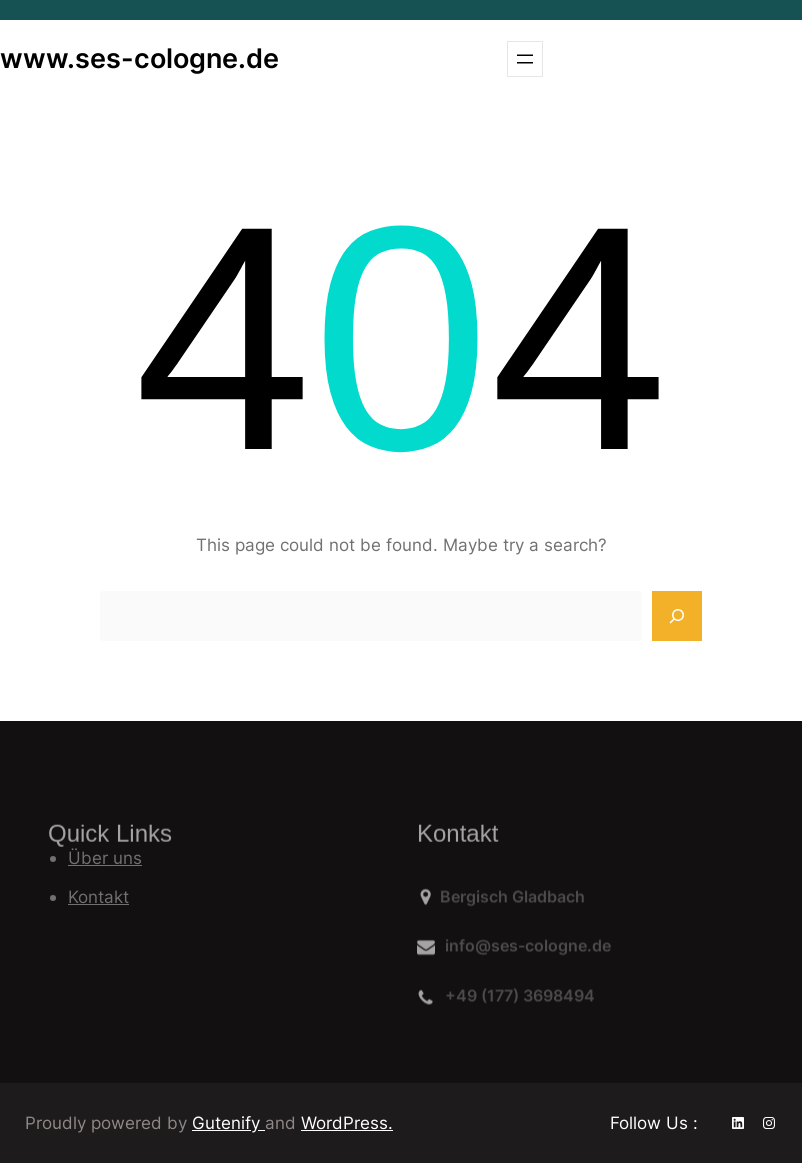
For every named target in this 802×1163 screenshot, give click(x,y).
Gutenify (228, 1122)
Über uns (105, 857)
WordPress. (347, 1122)
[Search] (677, 616)
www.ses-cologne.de (139, 58)
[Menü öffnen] (525, 59)
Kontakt (98, 896)
